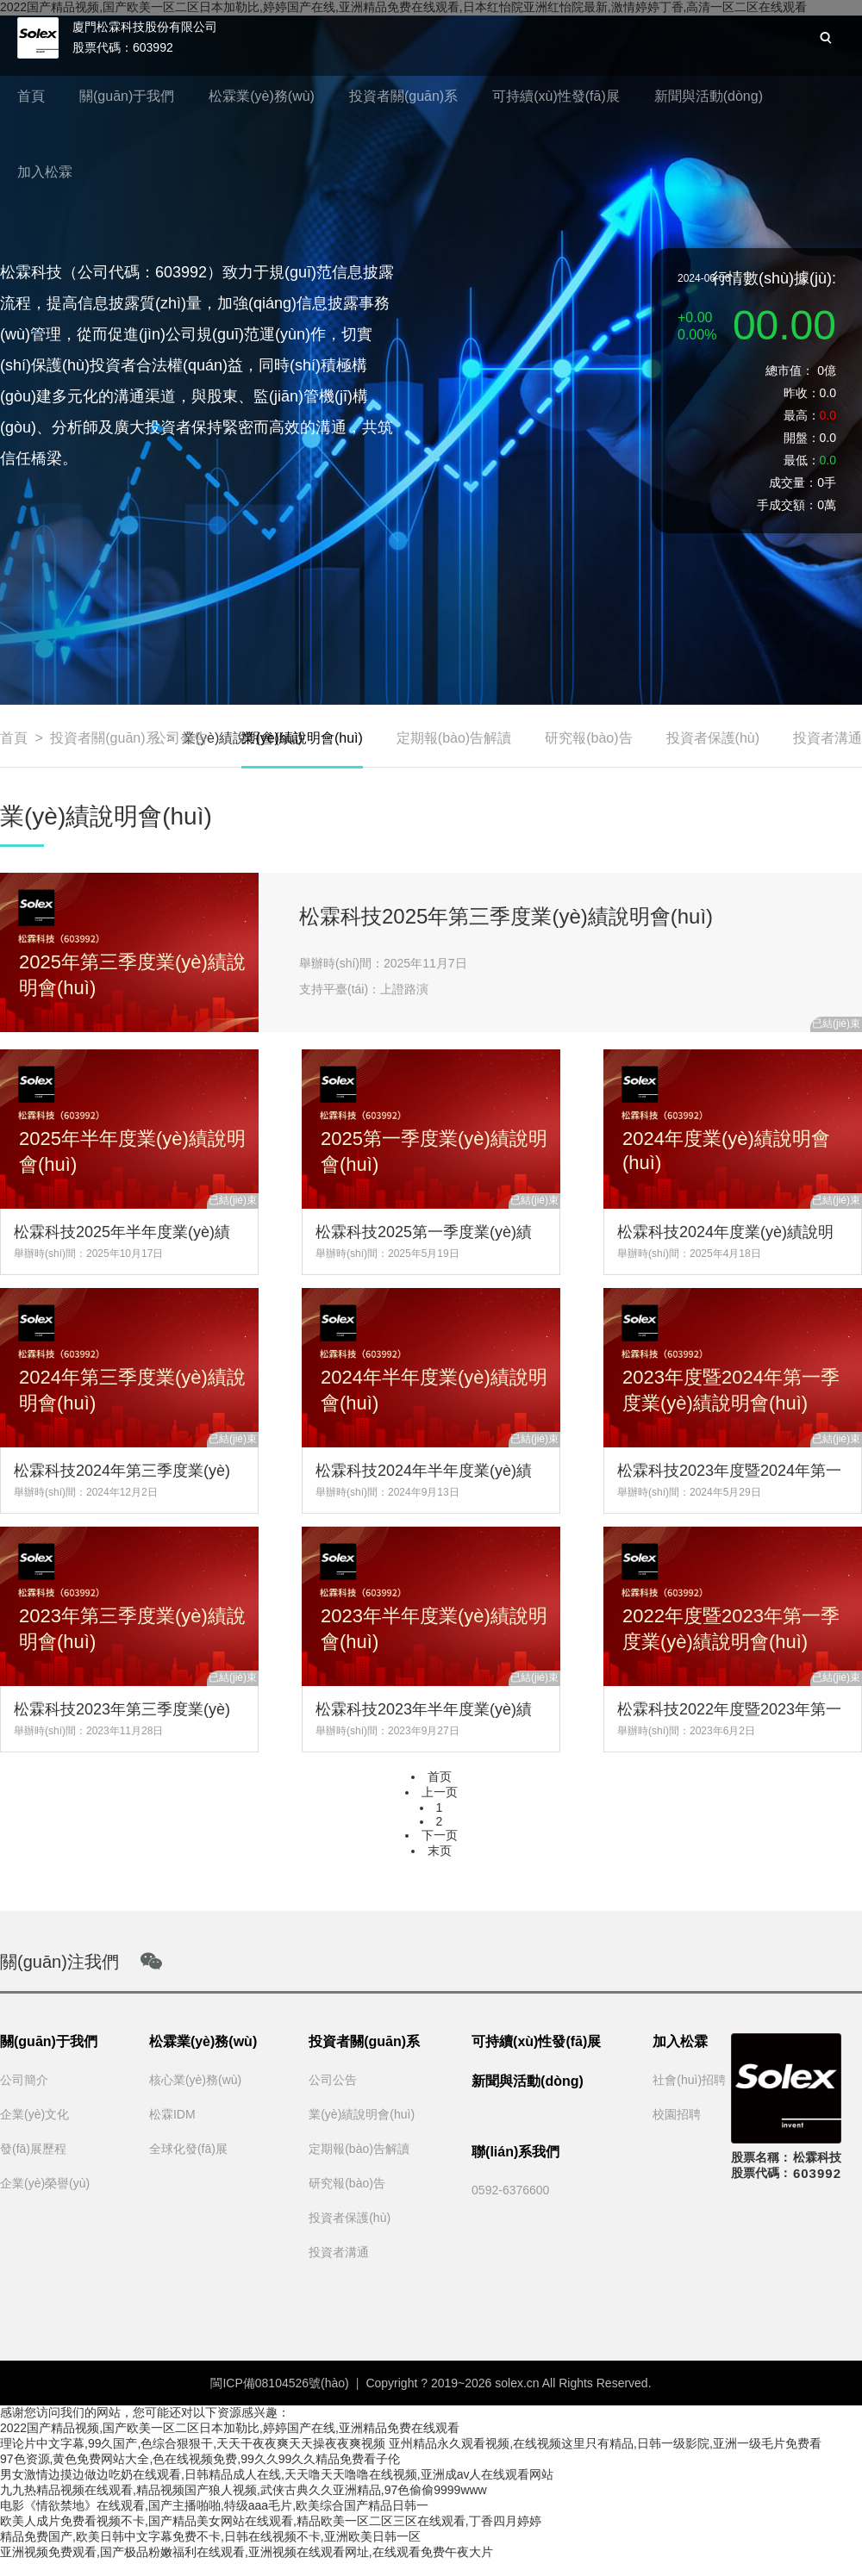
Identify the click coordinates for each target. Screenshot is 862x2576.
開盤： (802, 438)
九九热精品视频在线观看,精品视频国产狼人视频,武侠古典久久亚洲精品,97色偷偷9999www (243, 2490)
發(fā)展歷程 (33, 2149)
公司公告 (180, 738)
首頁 (31, 96)
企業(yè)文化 (34, 2114)
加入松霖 (44, 172)
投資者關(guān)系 (403, 96)
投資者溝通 (827, 738)
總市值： (789, 370)
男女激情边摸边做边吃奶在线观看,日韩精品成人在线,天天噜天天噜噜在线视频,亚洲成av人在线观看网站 (276, 2474)
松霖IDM (172, 2114)
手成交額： (787, 505)
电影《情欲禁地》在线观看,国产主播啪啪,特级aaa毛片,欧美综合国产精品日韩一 (214, 2505)
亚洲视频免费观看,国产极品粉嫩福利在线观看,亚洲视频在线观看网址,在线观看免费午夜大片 (246, 2552)
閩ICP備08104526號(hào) (279, 2383)
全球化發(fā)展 (188, 2149)
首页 (440, 1776)
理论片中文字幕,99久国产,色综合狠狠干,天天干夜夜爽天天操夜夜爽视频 (192, 2443)
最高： (802, 415)
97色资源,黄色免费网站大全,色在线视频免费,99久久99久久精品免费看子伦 (200, 2459)
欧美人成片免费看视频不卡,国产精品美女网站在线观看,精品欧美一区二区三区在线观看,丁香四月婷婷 (270, 2521)
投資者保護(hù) (712, 738)
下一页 (440, 1835)
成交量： (793, 482)
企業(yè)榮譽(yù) (45, 2183)
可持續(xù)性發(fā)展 (556, 96)
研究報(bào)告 (588, 738)
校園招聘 (677, 2114)
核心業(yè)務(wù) (195, 2080)
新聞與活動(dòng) (708, 96)
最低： (802, 460)
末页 (440, 1850)
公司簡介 (24, 2080)
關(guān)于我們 (126, 96)
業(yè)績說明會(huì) (301, 749)
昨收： (802, 393)
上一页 (440, 1792)
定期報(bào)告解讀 (454, 738)
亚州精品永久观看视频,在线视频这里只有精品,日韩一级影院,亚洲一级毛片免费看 (605, 2443)
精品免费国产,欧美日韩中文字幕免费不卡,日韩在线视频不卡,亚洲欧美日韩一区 (210, 2536)
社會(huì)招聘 (689, 2080)
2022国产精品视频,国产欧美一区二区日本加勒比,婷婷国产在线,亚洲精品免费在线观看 (229, 2428)
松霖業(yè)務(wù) (262, 96)
